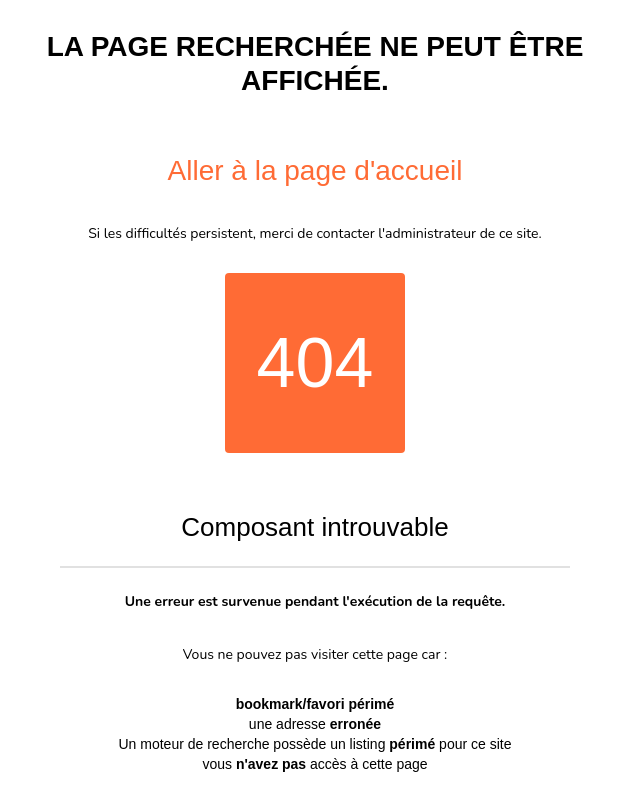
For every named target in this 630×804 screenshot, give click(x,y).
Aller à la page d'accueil (315, 170)
